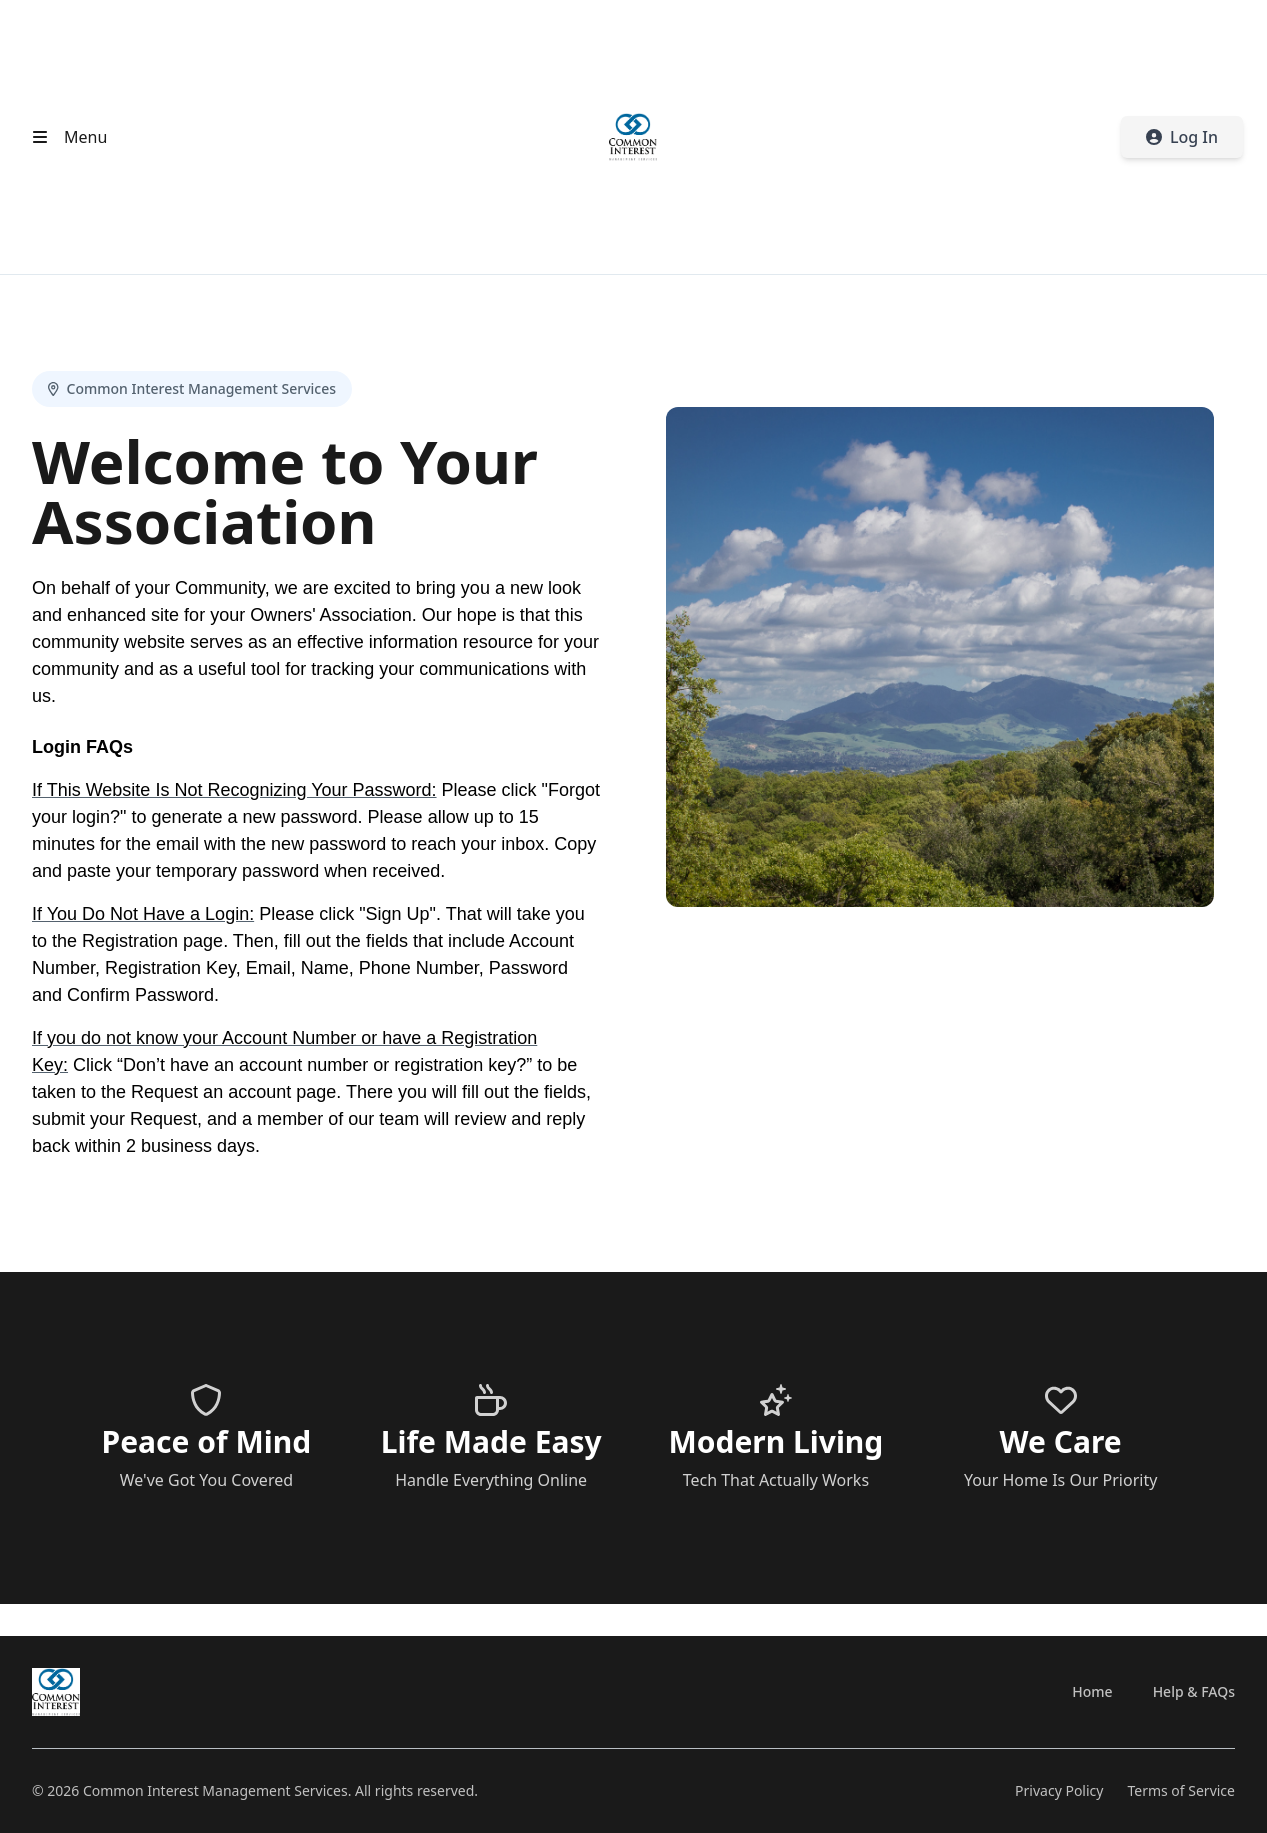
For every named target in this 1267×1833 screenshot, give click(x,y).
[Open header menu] (65, 137)
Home (1092, 1691)
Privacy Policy (1059, 1790)
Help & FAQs (1194, 1691)
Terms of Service (1181, 1790)
